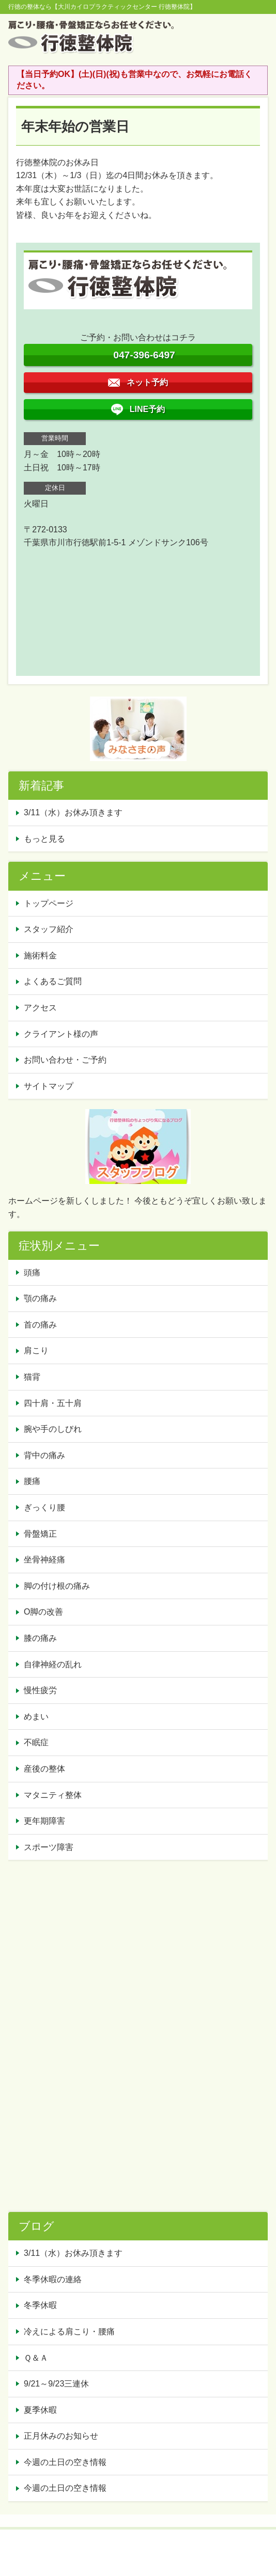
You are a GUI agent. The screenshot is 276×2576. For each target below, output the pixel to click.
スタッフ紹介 (48, 929)
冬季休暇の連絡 (53, 2279)
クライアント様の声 (61, 1034)
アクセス (40, 1007)
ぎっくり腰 (44, 1507)
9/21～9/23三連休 (56, 2383)
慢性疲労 (40, 1690)
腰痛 (32, 1481)
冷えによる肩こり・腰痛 (69, 2331)
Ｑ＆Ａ (36, 2357)
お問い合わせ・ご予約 (65, 1059)
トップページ (48, 903)
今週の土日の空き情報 (65, 2462)
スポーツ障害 (48, 1847)
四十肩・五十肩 (53, 1403)
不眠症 (36, 1742)
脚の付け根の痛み (57, 1586)
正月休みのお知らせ (61, 2435)
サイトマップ (48, 1086)
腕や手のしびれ (53, 1429)
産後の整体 (44, 1768)
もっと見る (44, 838)
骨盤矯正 (40, 1533)
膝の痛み (40, 1638)
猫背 (32, 1376)
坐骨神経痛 (44, 1559)
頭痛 (32, 1272)
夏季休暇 (40, 2410)
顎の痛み (40, 1298)
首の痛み (40, 1324)
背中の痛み (44, 1455)
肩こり (36, 1350)
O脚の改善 (43, 1611)
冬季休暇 (40, 2305)
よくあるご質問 (53, 981)
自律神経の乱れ (53, 1664)
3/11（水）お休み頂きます (73, 812)
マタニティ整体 (53, 1795)
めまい (36, 1716)
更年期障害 (44, 1820)
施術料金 (40, 955)
